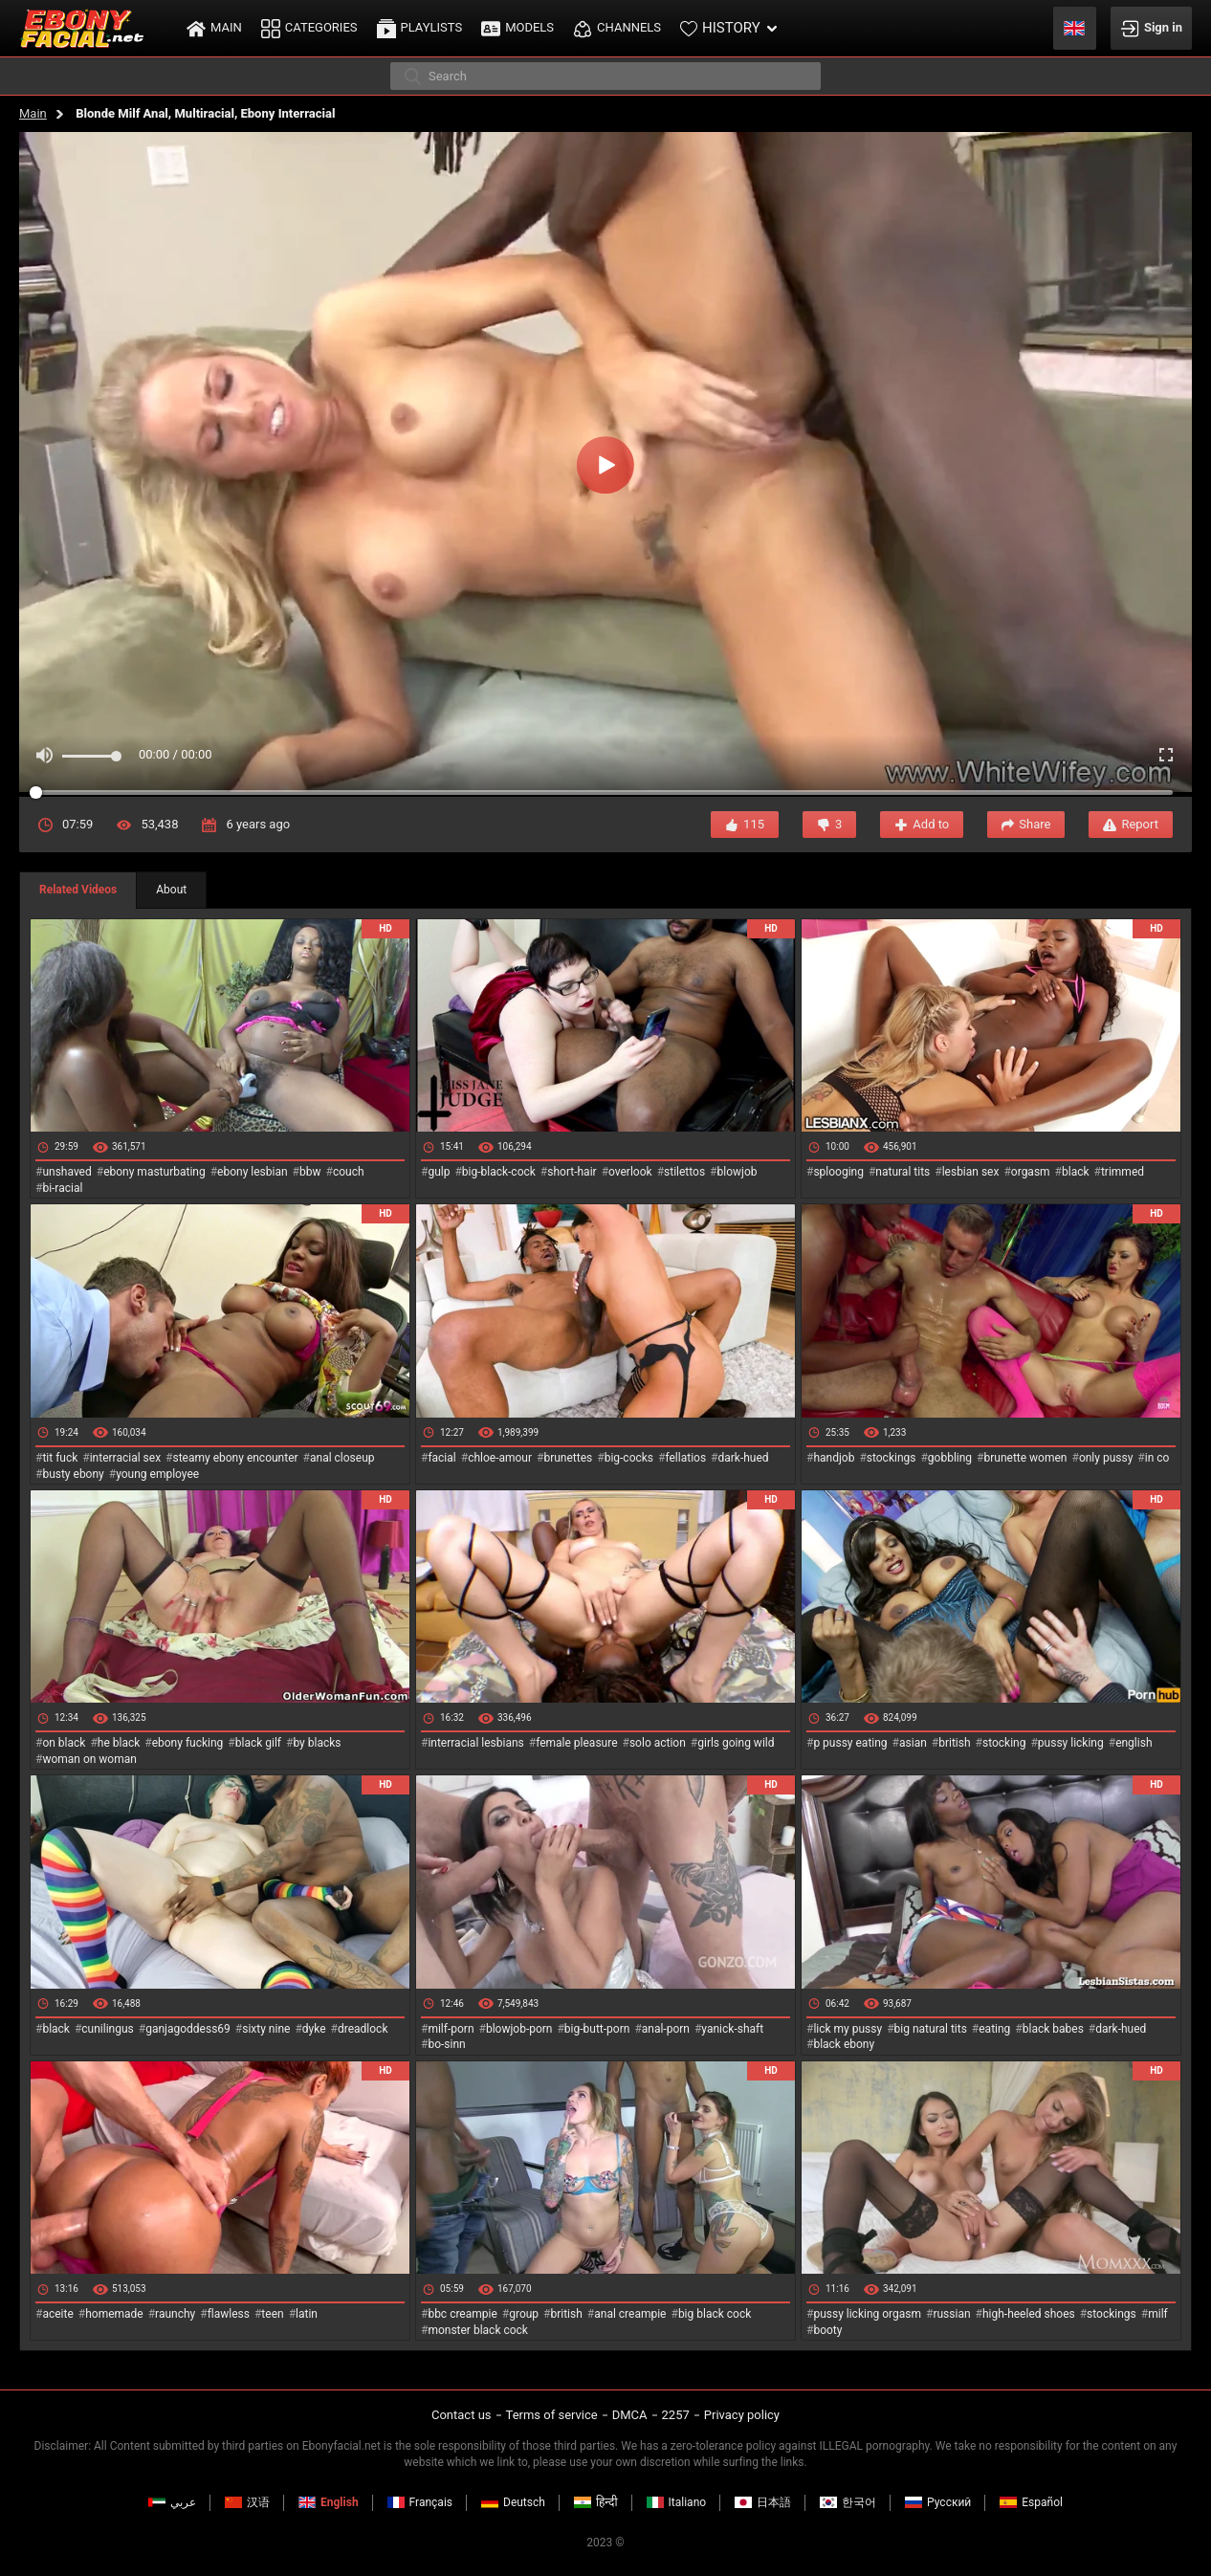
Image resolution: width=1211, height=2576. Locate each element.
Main (33, 113)
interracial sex (125, 1457)
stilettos (684, 1171)
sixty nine (266, 2029)
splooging (838, 1171)
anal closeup (342, 1457)
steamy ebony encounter (234, 1457)
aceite (57, 2314)
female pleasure (576, 1743)
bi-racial (62, 1188)
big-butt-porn (597, 2029)
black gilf (258, 1743)
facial (441, 1457)
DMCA (630, 2415)
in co (1157, 1457)
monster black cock (478, 2330)
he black (119, 1743)
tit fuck (59, 1457)
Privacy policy (742, 2415)
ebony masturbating (154, 1171)
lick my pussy (847, 2029)
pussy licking (1071, 1743)
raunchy (175, 2314)
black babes (1053, 2029)
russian (951, 2314)
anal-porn (666, 2029)
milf (1158, 2314)
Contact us (461, 2415)
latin (307, 2314)
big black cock (714, 2314)
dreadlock (363, 2029)
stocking (1004, 1743)
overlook (630, 1171)
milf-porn (450, 2029)
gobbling (950, 1457)
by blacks (317, 1743)
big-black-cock (499, 1171)
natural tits (902, 1171)
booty (827, 2330)
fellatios (685, 1457)
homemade (114, 2314)
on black (63, 1743)
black (1076, 1171)
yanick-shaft (732, 2029)
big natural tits (930, 2029)
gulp (439, 1171)
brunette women (1026, 1457)
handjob (833, 1457)
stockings (891, 1457)
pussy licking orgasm (867, 2314)
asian (913, 1743)
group (524, 2314)
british (954, 1743)
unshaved (66, 1171)
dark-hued (742, 1457)
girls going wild (735, 1743)
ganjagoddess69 (188, 2029)
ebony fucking (188, 1743)
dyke (314, 2029)
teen (272, 2314)
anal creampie (630, 2314)
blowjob (737, 1171)
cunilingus (107, 2029)
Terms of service (552, 2415)
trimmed (1122, 1171)
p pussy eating (850, 1743)
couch (348, 1171)
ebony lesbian (252, 1171)
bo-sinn (446, 2044)
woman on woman (89, 1759)
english (1133, 1743)
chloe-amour (500, 1457)
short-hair (571, 1171)
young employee (157, 1474)
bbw (310, 1171)
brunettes (567, 1457)
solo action (657, 1743)
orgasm (1030, 1171)
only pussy (1106, 1457)
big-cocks (629, 1457)
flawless (229, 2314)
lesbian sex (971, 1171)
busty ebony (72, 1474)
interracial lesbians (475, 1743)
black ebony (843, 2044)
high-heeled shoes (1028, 2314)
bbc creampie (462, 2314)
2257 (676, 2415)
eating (994, 2029)
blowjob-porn (519, 2029)
